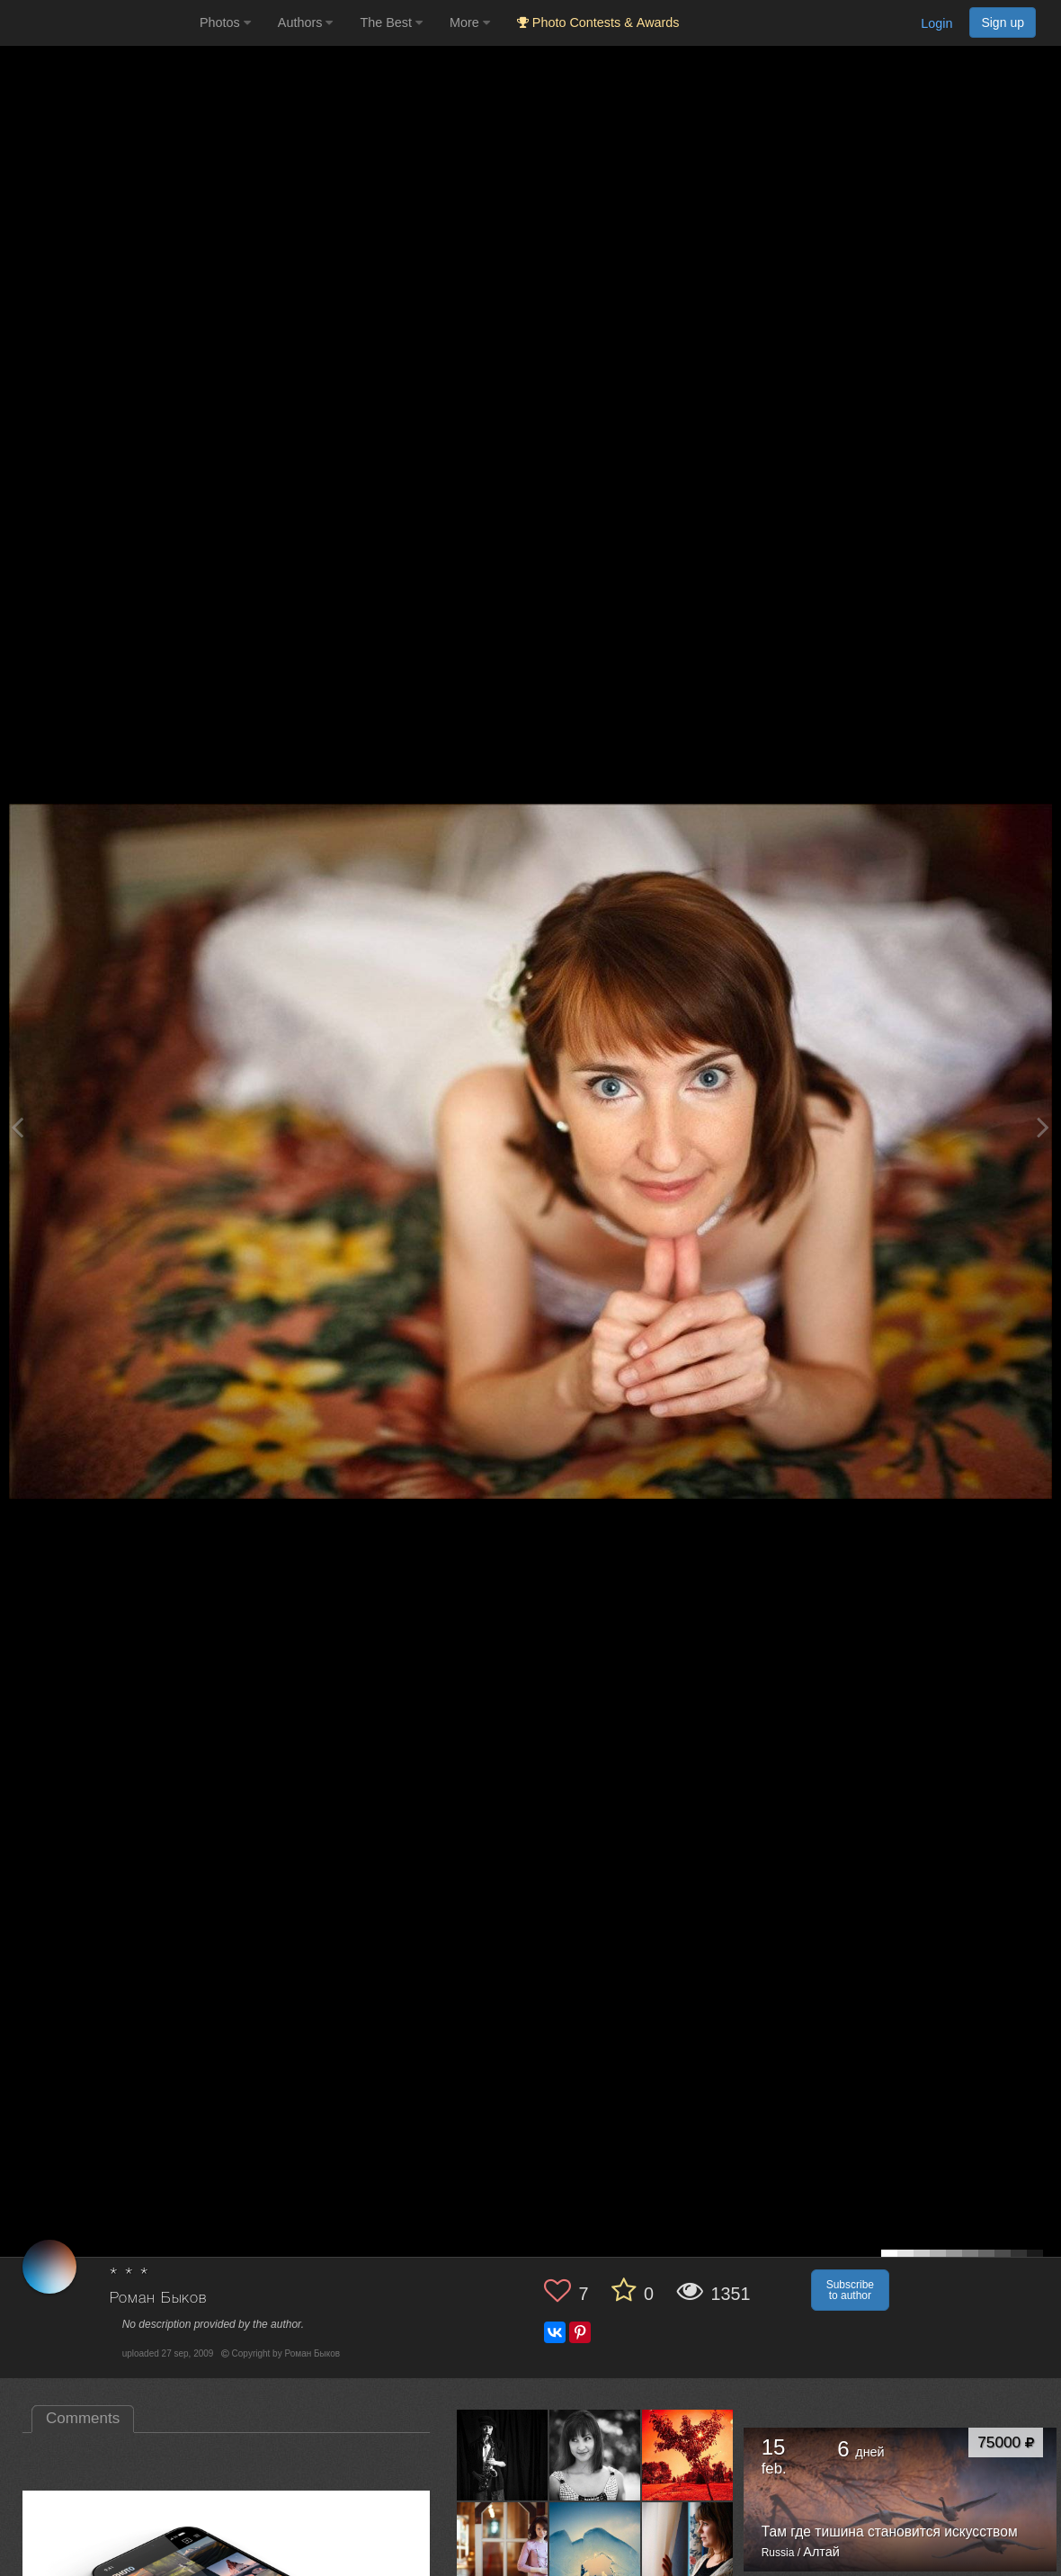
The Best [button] (391, 22)
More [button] (470, 22)
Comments (83, 2418)
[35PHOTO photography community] (97, 23)
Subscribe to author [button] (850, 2290)
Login (936, 23)
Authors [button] (306, 22)
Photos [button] (225, 22)
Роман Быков (158, 2298)
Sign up (1002, 22)
